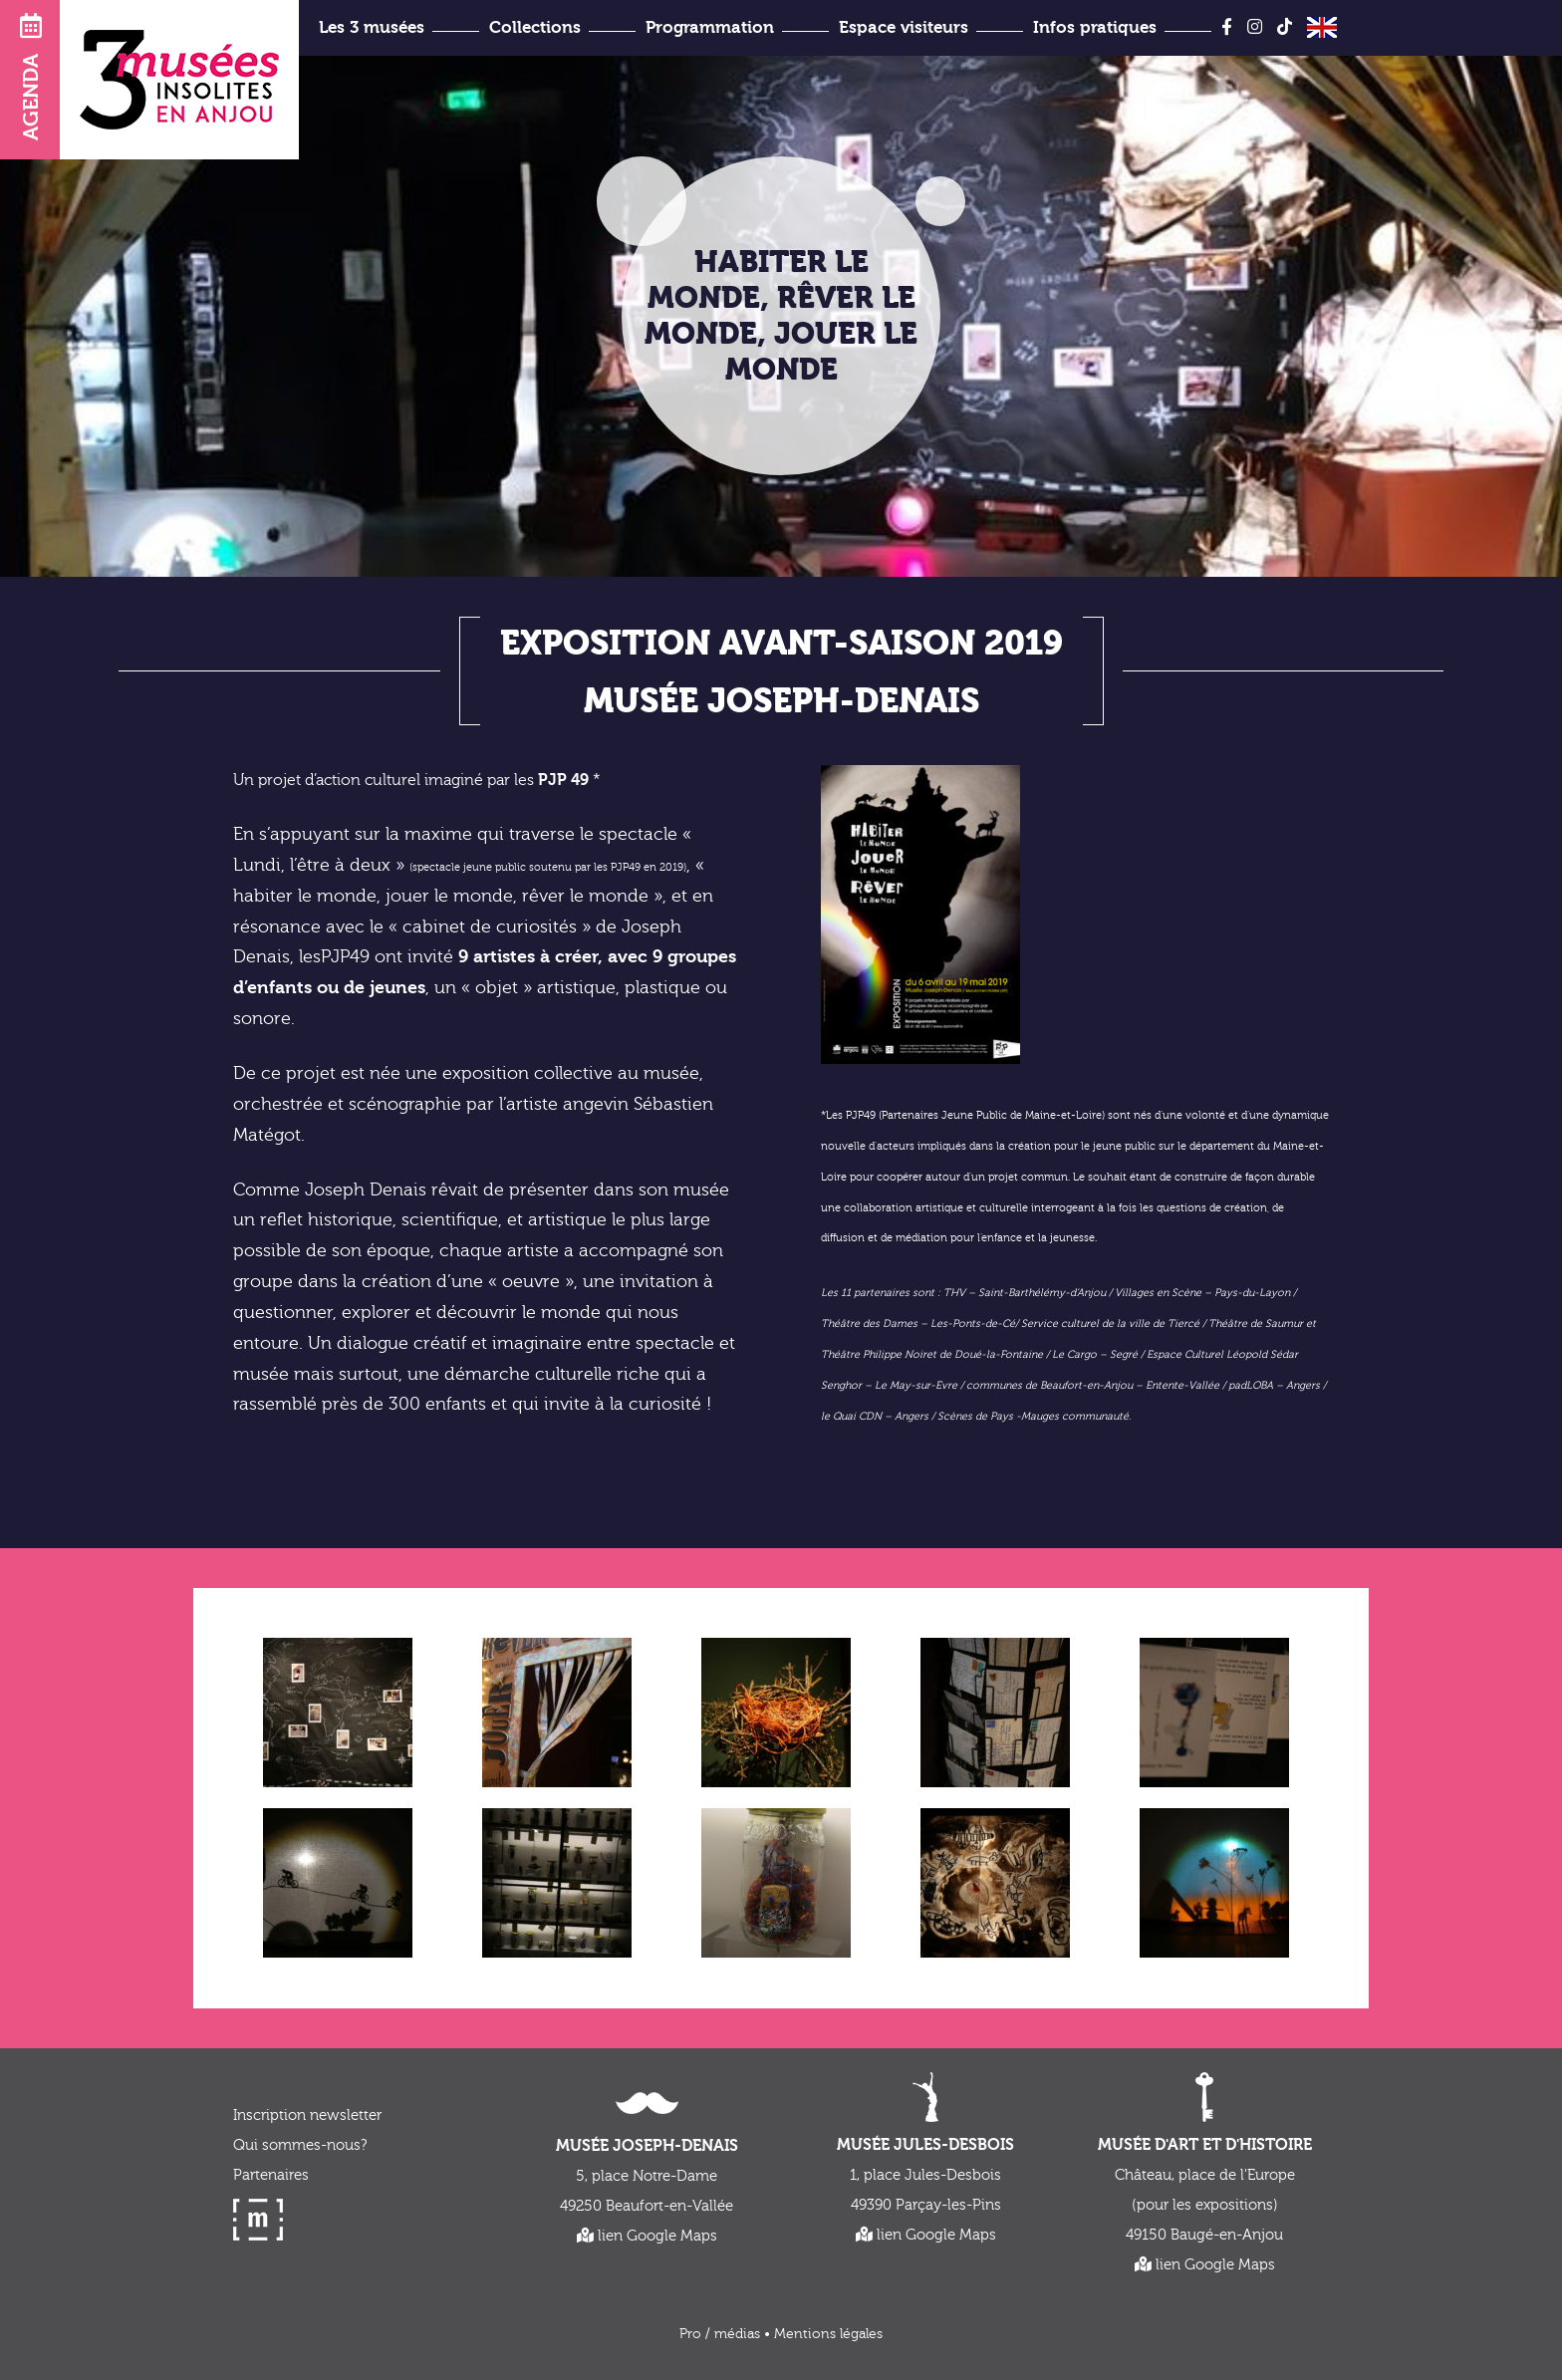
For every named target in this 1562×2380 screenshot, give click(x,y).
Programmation (710, 27)
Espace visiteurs (903, 27)
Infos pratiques (1095, 27)
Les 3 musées (371, 27)
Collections (535, 27)
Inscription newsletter (307, 2115)
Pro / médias (719, 2334)
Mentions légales (828, 2334)
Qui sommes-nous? (300, 2145)
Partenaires (271, 2175)
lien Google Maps (647, 2236)
